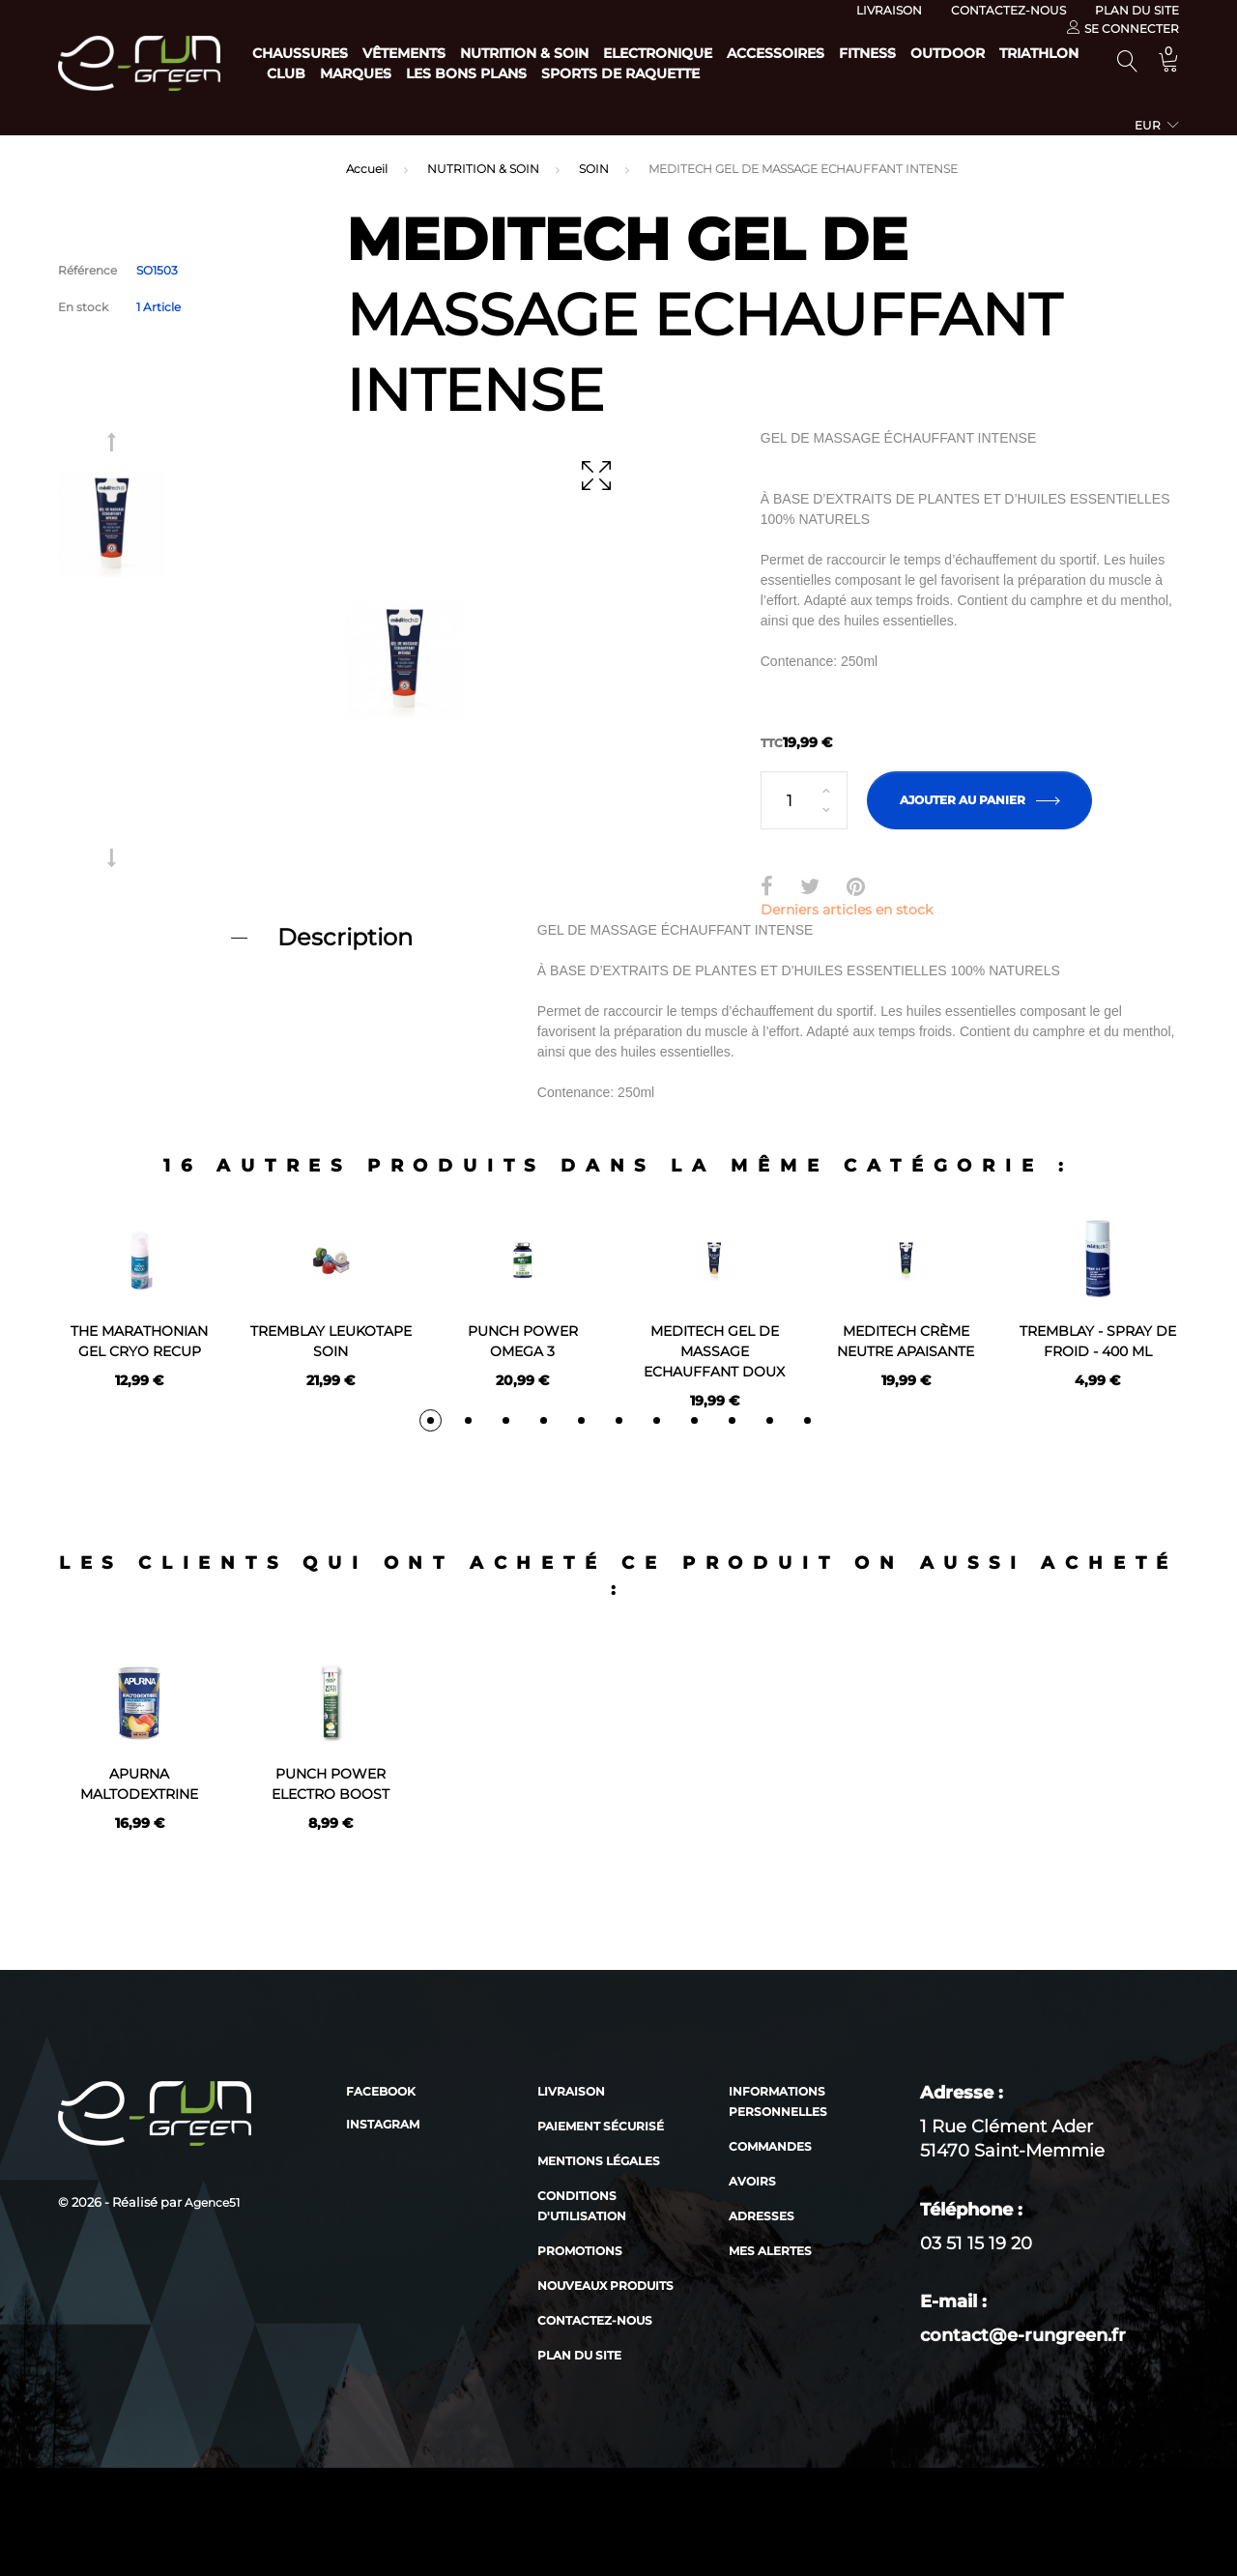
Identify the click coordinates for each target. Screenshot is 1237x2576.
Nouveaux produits (605, 2394)
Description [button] (345, 937)
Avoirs (752, 2289)
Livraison (889, 10)
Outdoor (304, 73)
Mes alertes (770, 2359)
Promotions (579, 2359)
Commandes (770, 2254)
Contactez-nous (1008, 10)
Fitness (963, 53)
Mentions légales (598, 2269)
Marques (596, 73)
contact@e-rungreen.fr (1023, 2443)
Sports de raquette (899, 73)
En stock (83, 307)
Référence (87, 270)
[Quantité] (804, 800)
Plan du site (1137, 10)
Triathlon (414, 73)
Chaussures (300, 53)
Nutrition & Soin (563, 53)
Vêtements (423, 53)
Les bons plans (726, 73)
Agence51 (212, 2310)
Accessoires (853, 53)
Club (507, 73)
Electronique (715, 53)
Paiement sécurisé (600, 2234)
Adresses (761, 2324)
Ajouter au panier (979, 800)
